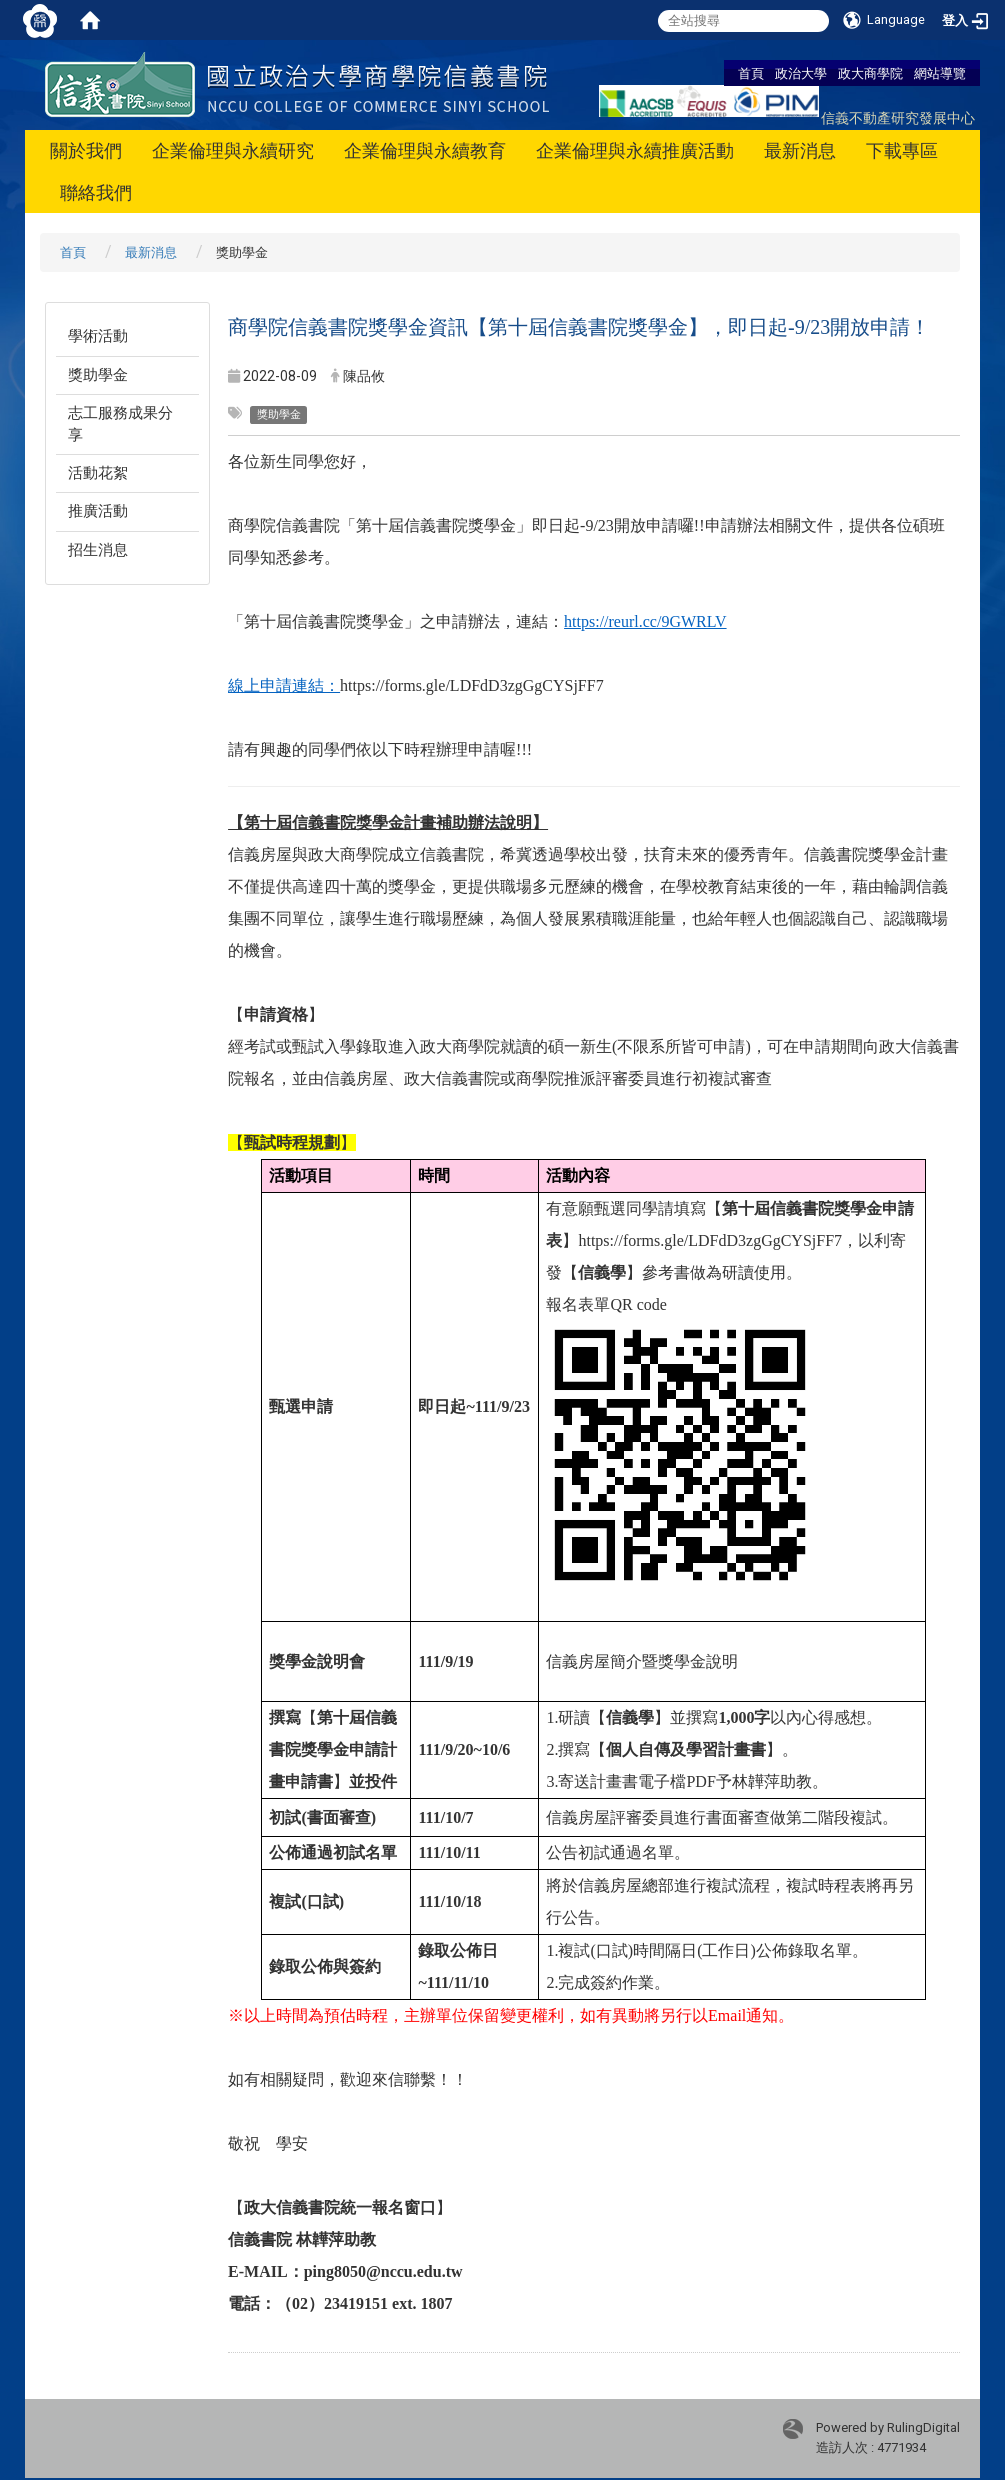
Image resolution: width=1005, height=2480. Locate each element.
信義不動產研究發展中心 (898, 117)
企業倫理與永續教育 (425, 150)
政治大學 (801, 73)
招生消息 (98, 550)
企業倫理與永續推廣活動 (635, 150)
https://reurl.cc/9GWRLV (645, 621)
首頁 (751, 73)
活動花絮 (98, 473)
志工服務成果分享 (120, 423)
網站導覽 (940, 73)
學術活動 (98, 336)
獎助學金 (98, 375)
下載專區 (902, 150)
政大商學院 (870, 73)
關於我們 (86, 150)
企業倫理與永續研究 (233, 150)
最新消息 (800, 150)
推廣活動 (98, 511)
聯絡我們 (96, 192)
